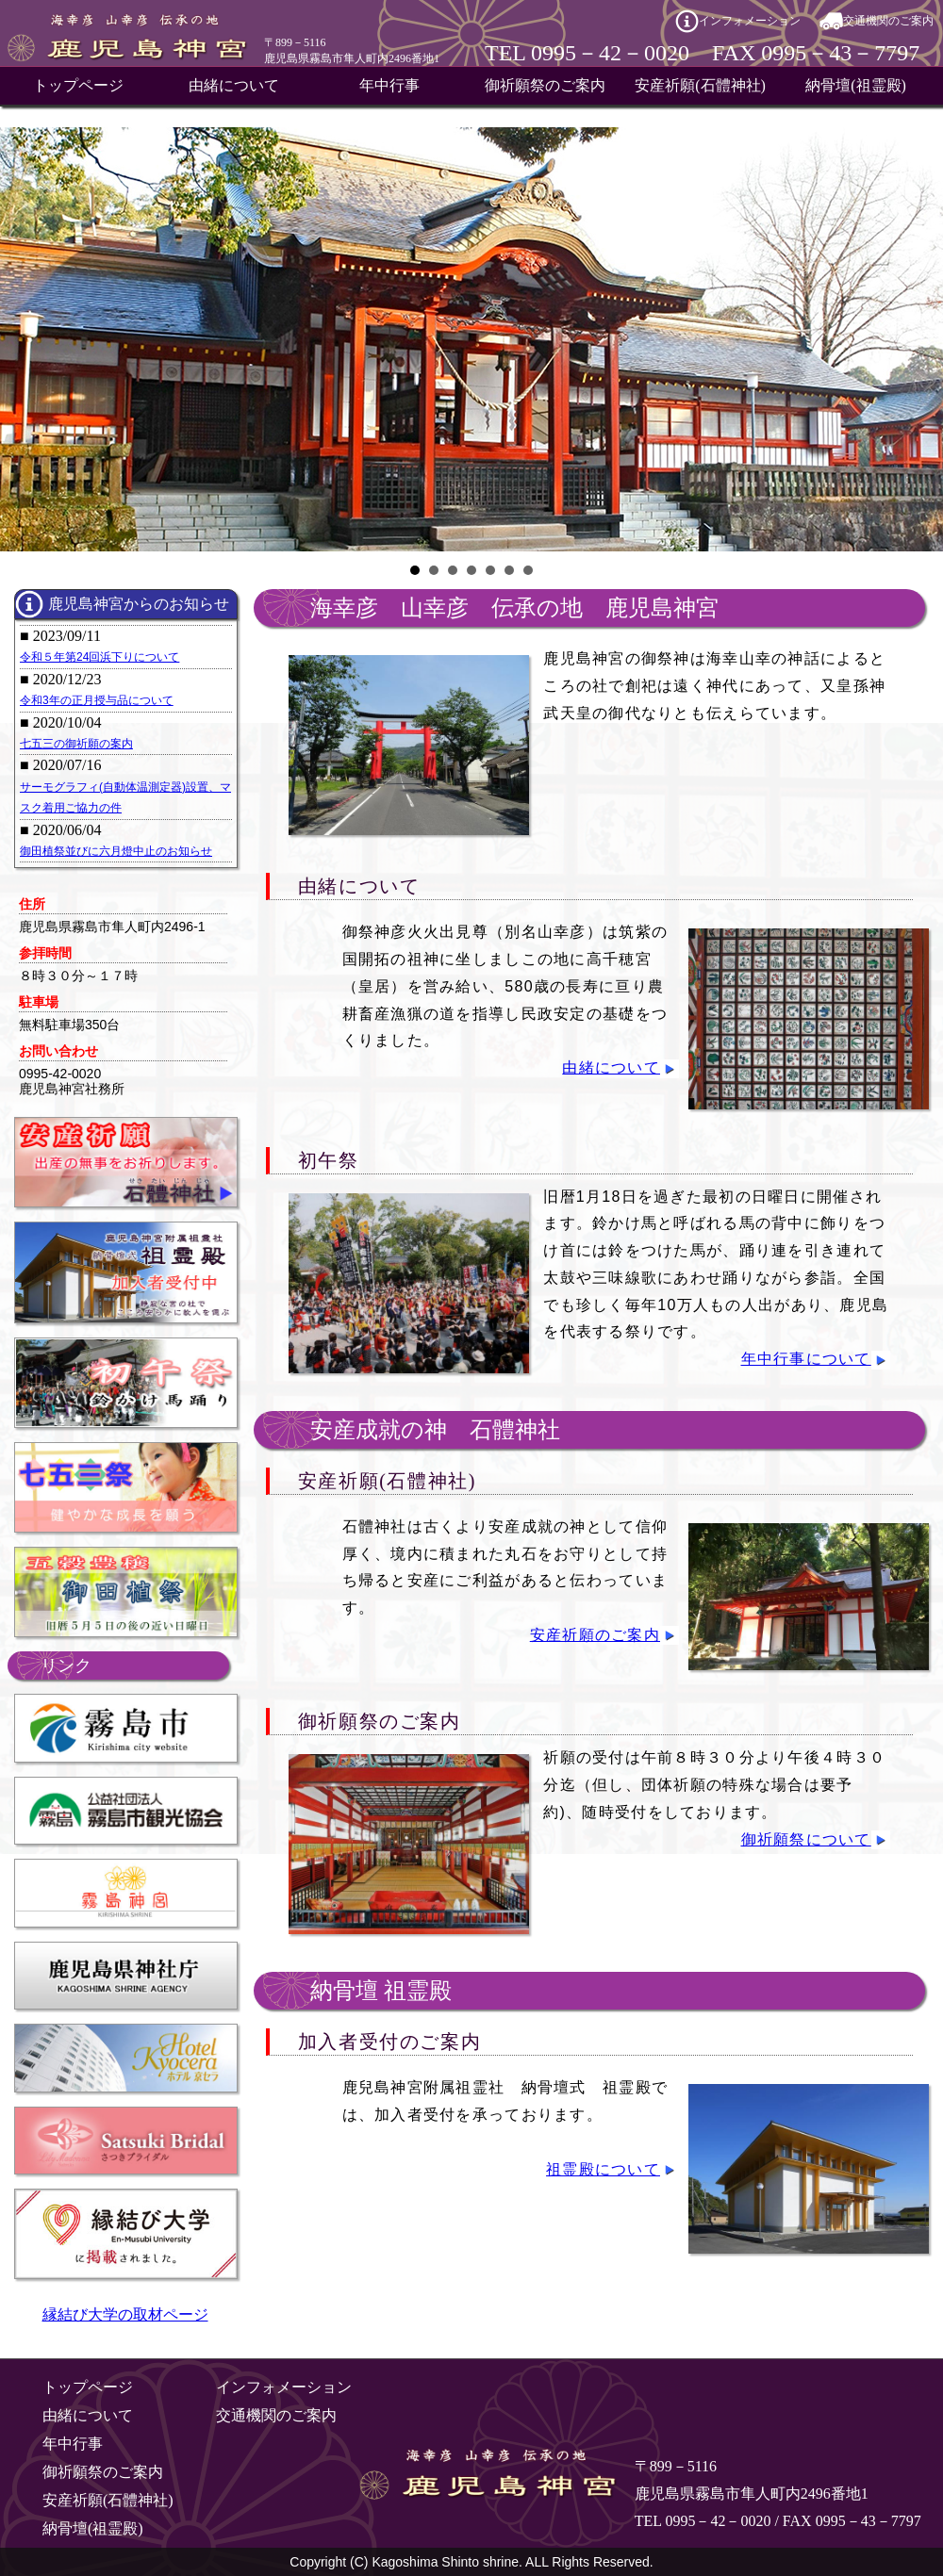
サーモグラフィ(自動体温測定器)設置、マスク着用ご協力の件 (125, 797)
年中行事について (806, 1359)
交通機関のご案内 (888, 20)
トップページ (78, 85)
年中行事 (389, 85)
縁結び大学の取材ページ (125, 2314)
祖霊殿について (603, 2169)
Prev (24, 339)
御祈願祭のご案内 (545, 85)
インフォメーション (750, 20)
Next (918, 339)
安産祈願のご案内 (595, 1635)
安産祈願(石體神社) (700, 85)
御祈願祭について (806, 1839)
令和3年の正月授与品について (97, 700)
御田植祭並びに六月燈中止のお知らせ (116, 851)
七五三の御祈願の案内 (76, 743)
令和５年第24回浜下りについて (99, 657)
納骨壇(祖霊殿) (855, 85)
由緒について (234, 85)
